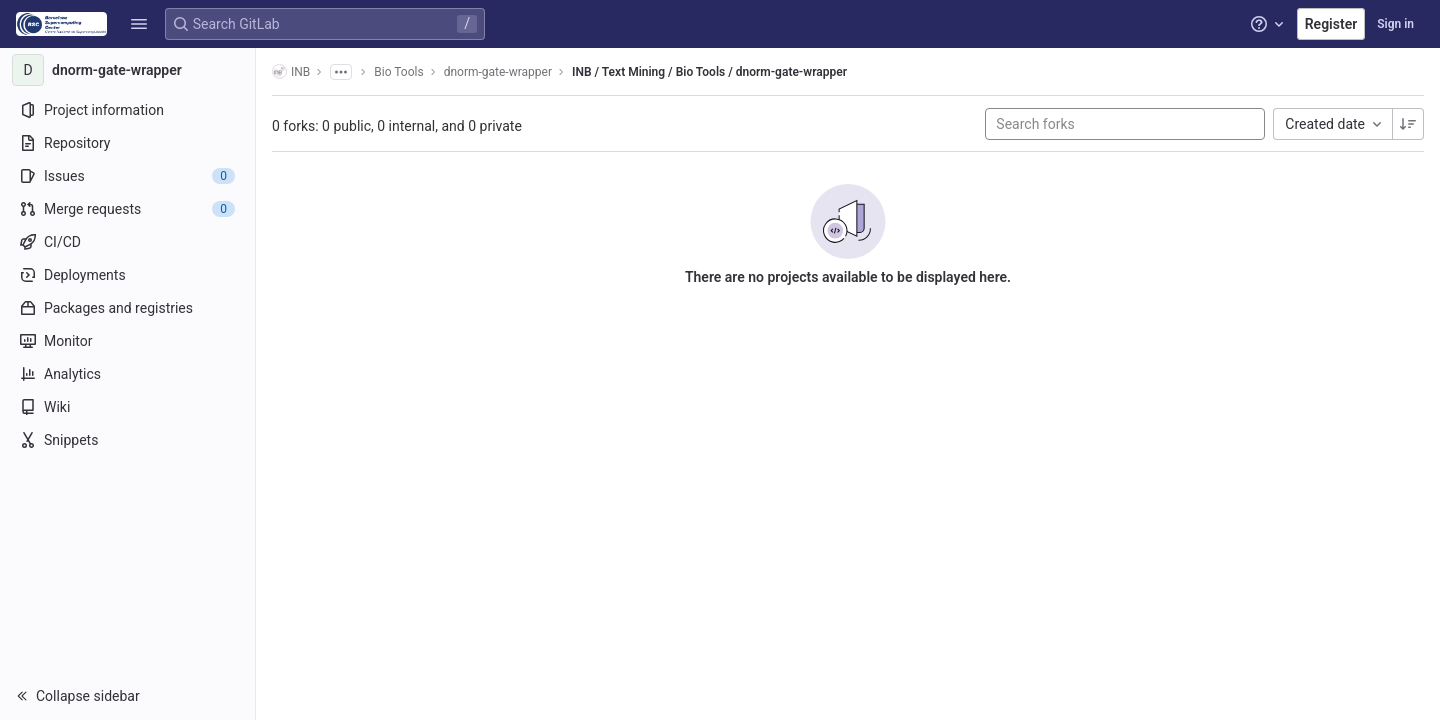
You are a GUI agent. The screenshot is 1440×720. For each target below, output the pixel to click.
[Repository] (127, 143)
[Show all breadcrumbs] (341, 72)
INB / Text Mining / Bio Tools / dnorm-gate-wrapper (709, 72)
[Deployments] (127, 275)
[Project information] (127, 110)
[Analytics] (127, 374)
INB (291, 71)
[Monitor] (127, 341)
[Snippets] (127, 440)
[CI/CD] (127, 242)
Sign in (1395, 24)
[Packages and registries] (127, 308)
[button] (139, 24)
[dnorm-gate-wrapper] (128, 70)
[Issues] (127, 176)
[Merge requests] (127, 209)
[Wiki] (127, 407)
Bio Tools (398, 72)
